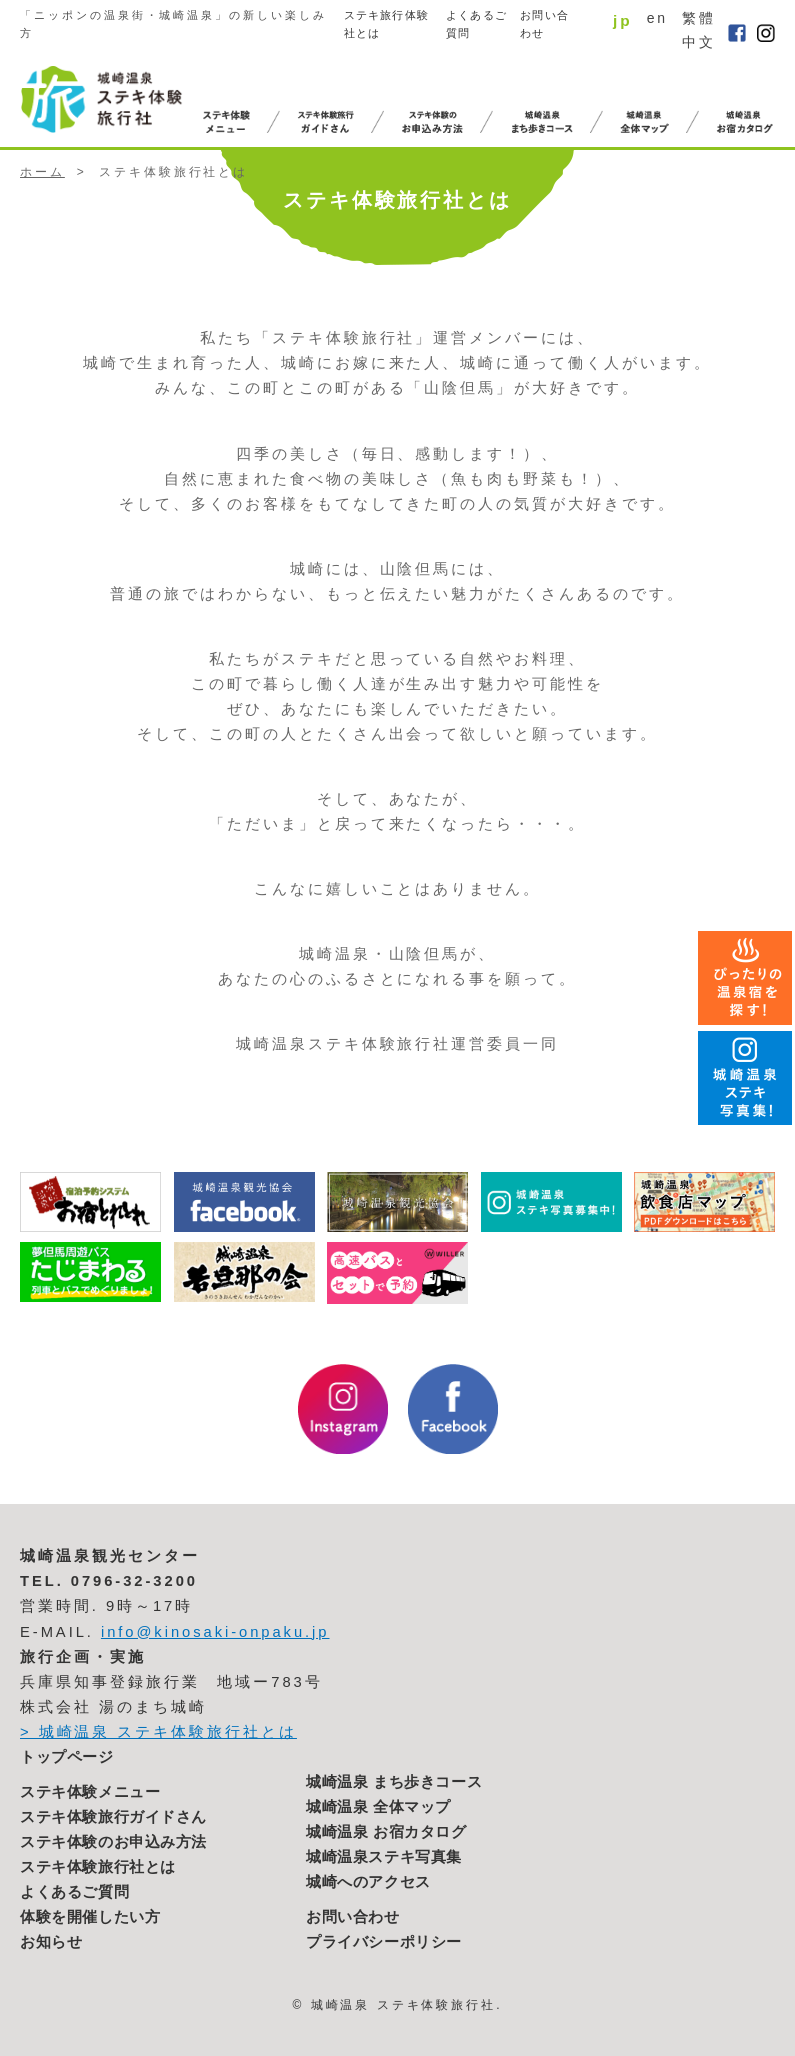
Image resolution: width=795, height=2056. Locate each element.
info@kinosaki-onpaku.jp (215, 1632)
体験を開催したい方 (90, 1917)
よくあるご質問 (476, 24)
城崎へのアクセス (368, 1882)
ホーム (42, 172)
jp (623, 20)
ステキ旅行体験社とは (386, 24)
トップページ (67, 1757)
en (657, 18)
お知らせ (51, 1942)
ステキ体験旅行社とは (98, 1867)
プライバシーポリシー (384, 1942)
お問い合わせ (544, 24)
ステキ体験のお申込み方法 (113, 1842)
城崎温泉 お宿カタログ (386, 1832)
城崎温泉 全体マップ (378, 1807)
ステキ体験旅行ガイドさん (113, 1817)
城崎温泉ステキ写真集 (384, 1857)
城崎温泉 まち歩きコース (394, 1782)
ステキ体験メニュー (90, 1792)
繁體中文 (699, 30)
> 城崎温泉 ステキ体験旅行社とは (158, 1732)
